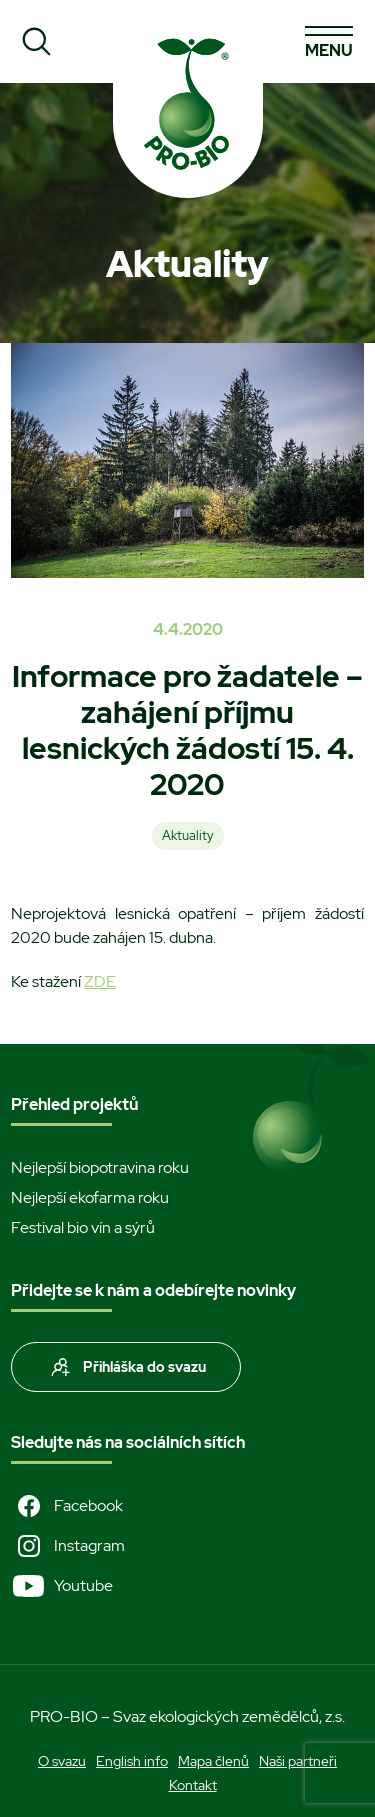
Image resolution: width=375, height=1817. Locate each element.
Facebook (67, 1506)
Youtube (62, 1586)
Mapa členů (213, 1761)
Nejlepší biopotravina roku (100, 1167)
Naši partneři (298, 1761)
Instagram (68, 1546)
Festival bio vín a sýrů (83, 1227)
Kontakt (193, 1785)
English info (132, 1761)
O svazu (62, 1761)
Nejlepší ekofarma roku (90, 1197)
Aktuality (188, 835)
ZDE (100, 981)
